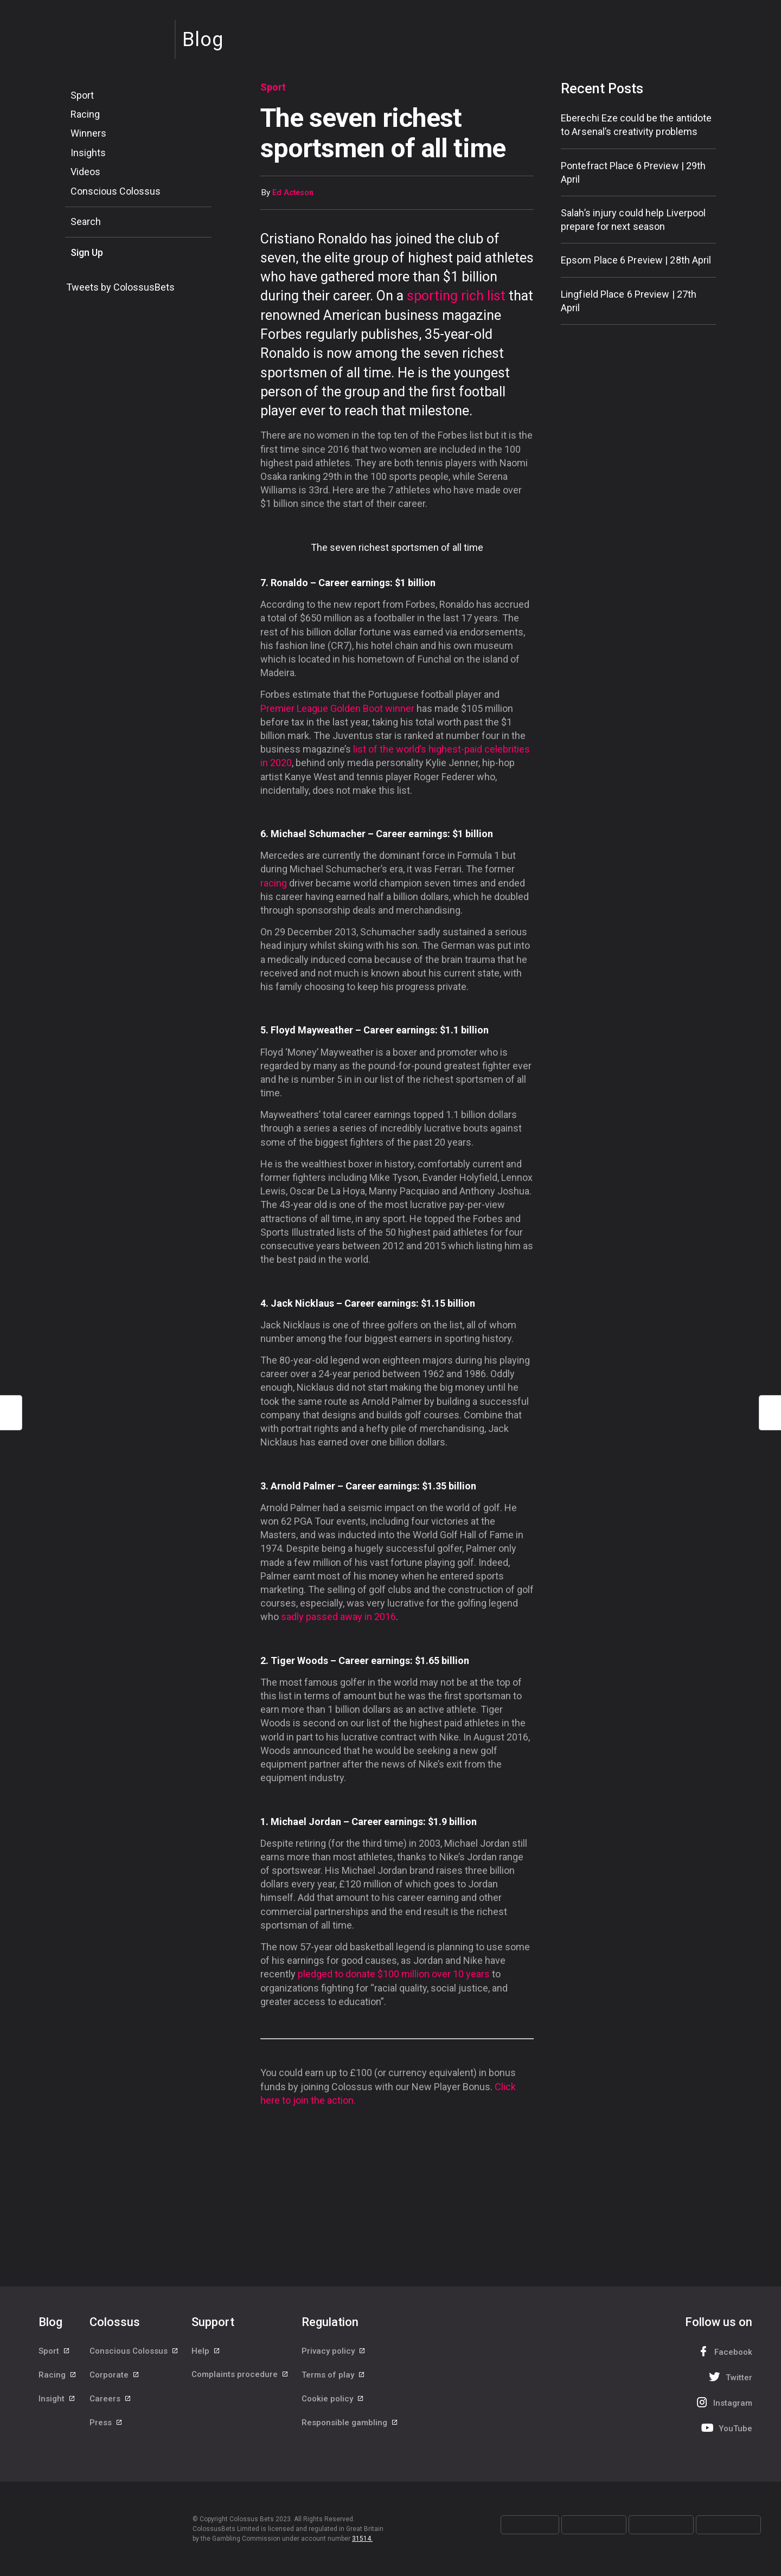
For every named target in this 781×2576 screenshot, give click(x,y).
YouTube (725, 2427)
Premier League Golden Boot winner (337, 708)
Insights (88, 152)
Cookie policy (333, 2400)
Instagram (723, 2402)
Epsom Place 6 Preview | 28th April (636, 260)
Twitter (729, 2376)
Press (106, 2424)
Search (86, 221)
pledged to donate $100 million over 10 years (394, 1974)
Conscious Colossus (116, 191)
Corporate (114, 2375)
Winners (88, 133)
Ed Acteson (292, 192)
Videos (85, 171)
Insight (57, 2400)
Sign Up (87, 252)
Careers (110, 2400)
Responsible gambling (350, 2424)
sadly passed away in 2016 (338, 1616)
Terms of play (334, 2375)
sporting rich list (456, 296)
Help (206, 2351)
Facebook (723, 2351)
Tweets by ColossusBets (120, 287)
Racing (85, 114)
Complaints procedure (240, 2375)
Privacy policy (334, 2351)
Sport (82, 95)
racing (273, 883)
